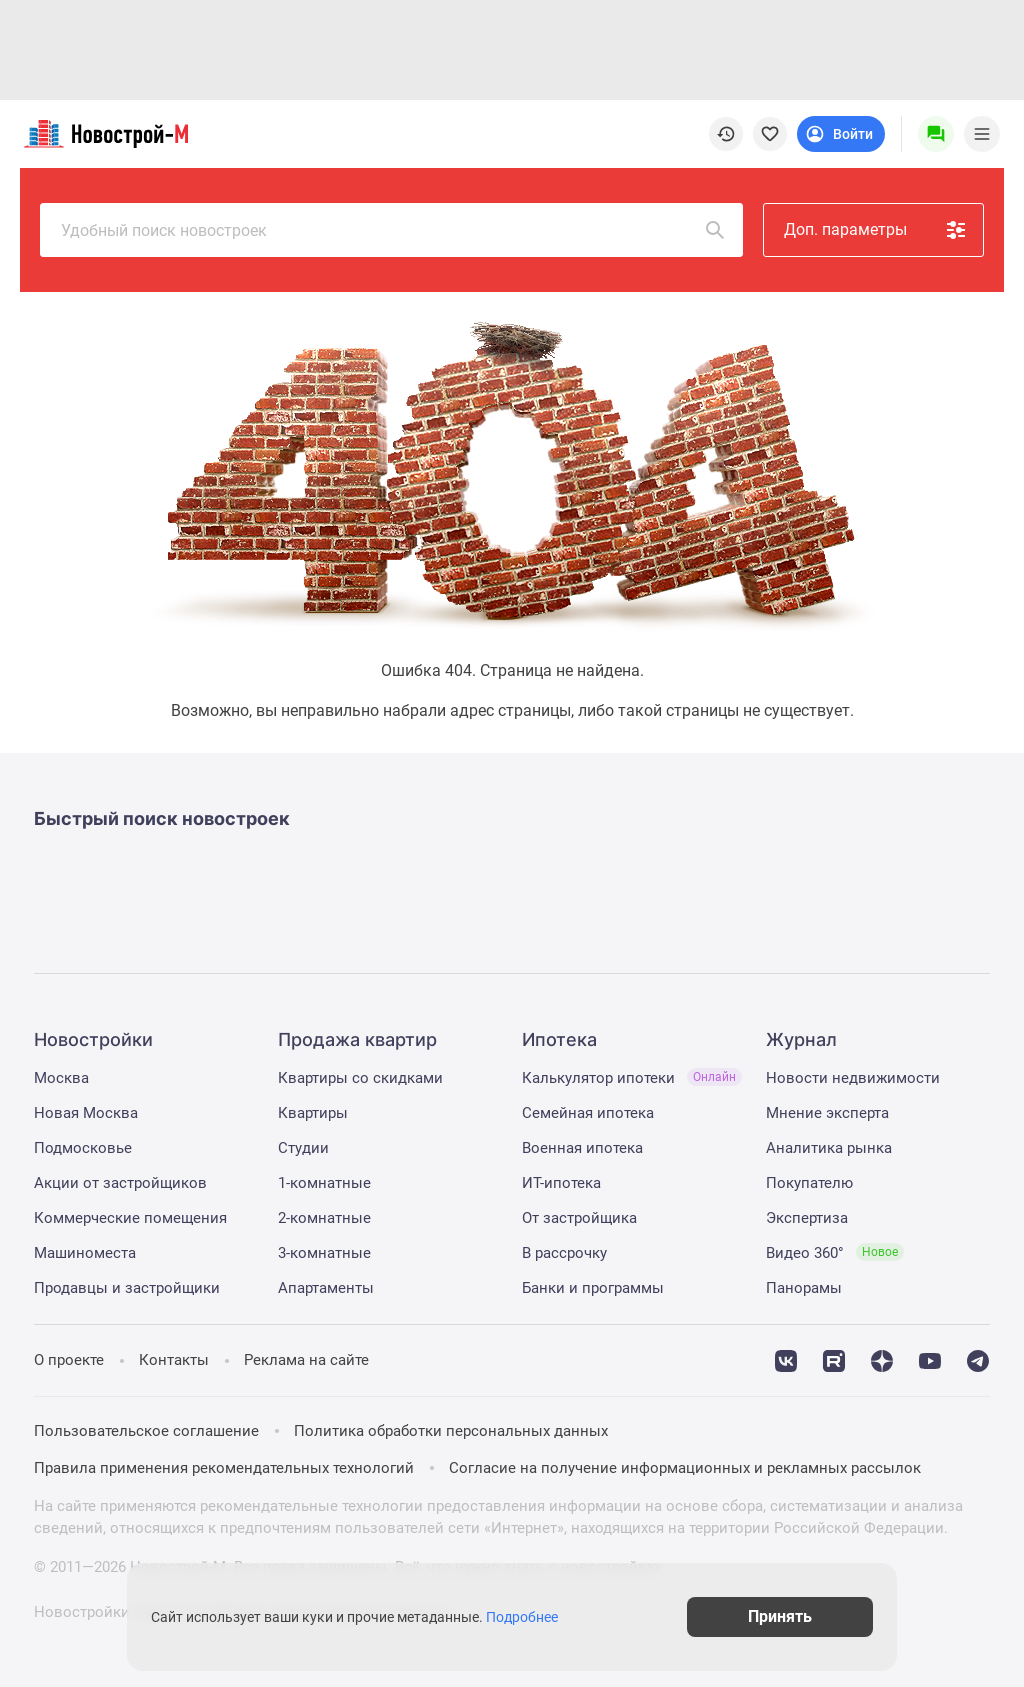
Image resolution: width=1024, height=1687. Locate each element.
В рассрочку (564, 1253)
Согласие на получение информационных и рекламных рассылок (685, 1468)
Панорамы (804, 1288)
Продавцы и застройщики (127, 1288)
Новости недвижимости (853, 1078)
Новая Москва (86, 1113)
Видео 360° (835, 1253)
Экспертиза (807, 1218)
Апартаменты (326, 1288)
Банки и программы (593, 1288)
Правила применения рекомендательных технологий (224, 1468)
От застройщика (579, 1218)
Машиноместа (85, 1253)
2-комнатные (324, 1218)
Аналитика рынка (829, 1148)
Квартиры (313, 1113)
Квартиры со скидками (360, 1078)
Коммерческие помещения (130, 1218)
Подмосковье (83, 1148)
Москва (61, 1078)
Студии (303, 1148)
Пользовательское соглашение (146, 1431)
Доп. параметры (876, 230)
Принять (780, 1616)
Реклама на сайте (306, 1360)
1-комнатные (324, 1183)
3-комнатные (324, 1253)
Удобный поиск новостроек (394, 230)
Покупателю (809, 1183)
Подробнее (522, 1617)
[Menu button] (936, 134)
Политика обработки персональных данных (451, 1431)
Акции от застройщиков (120, 1183)
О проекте (69, 1360)
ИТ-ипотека (561, 1183)
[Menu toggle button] (982, 134)
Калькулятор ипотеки (632, 1078)
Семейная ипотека (588, 1113)
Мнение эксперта (827, 1113)
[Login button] (841, 134)
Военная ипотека (582, 1148)
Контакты (174, 1360)
